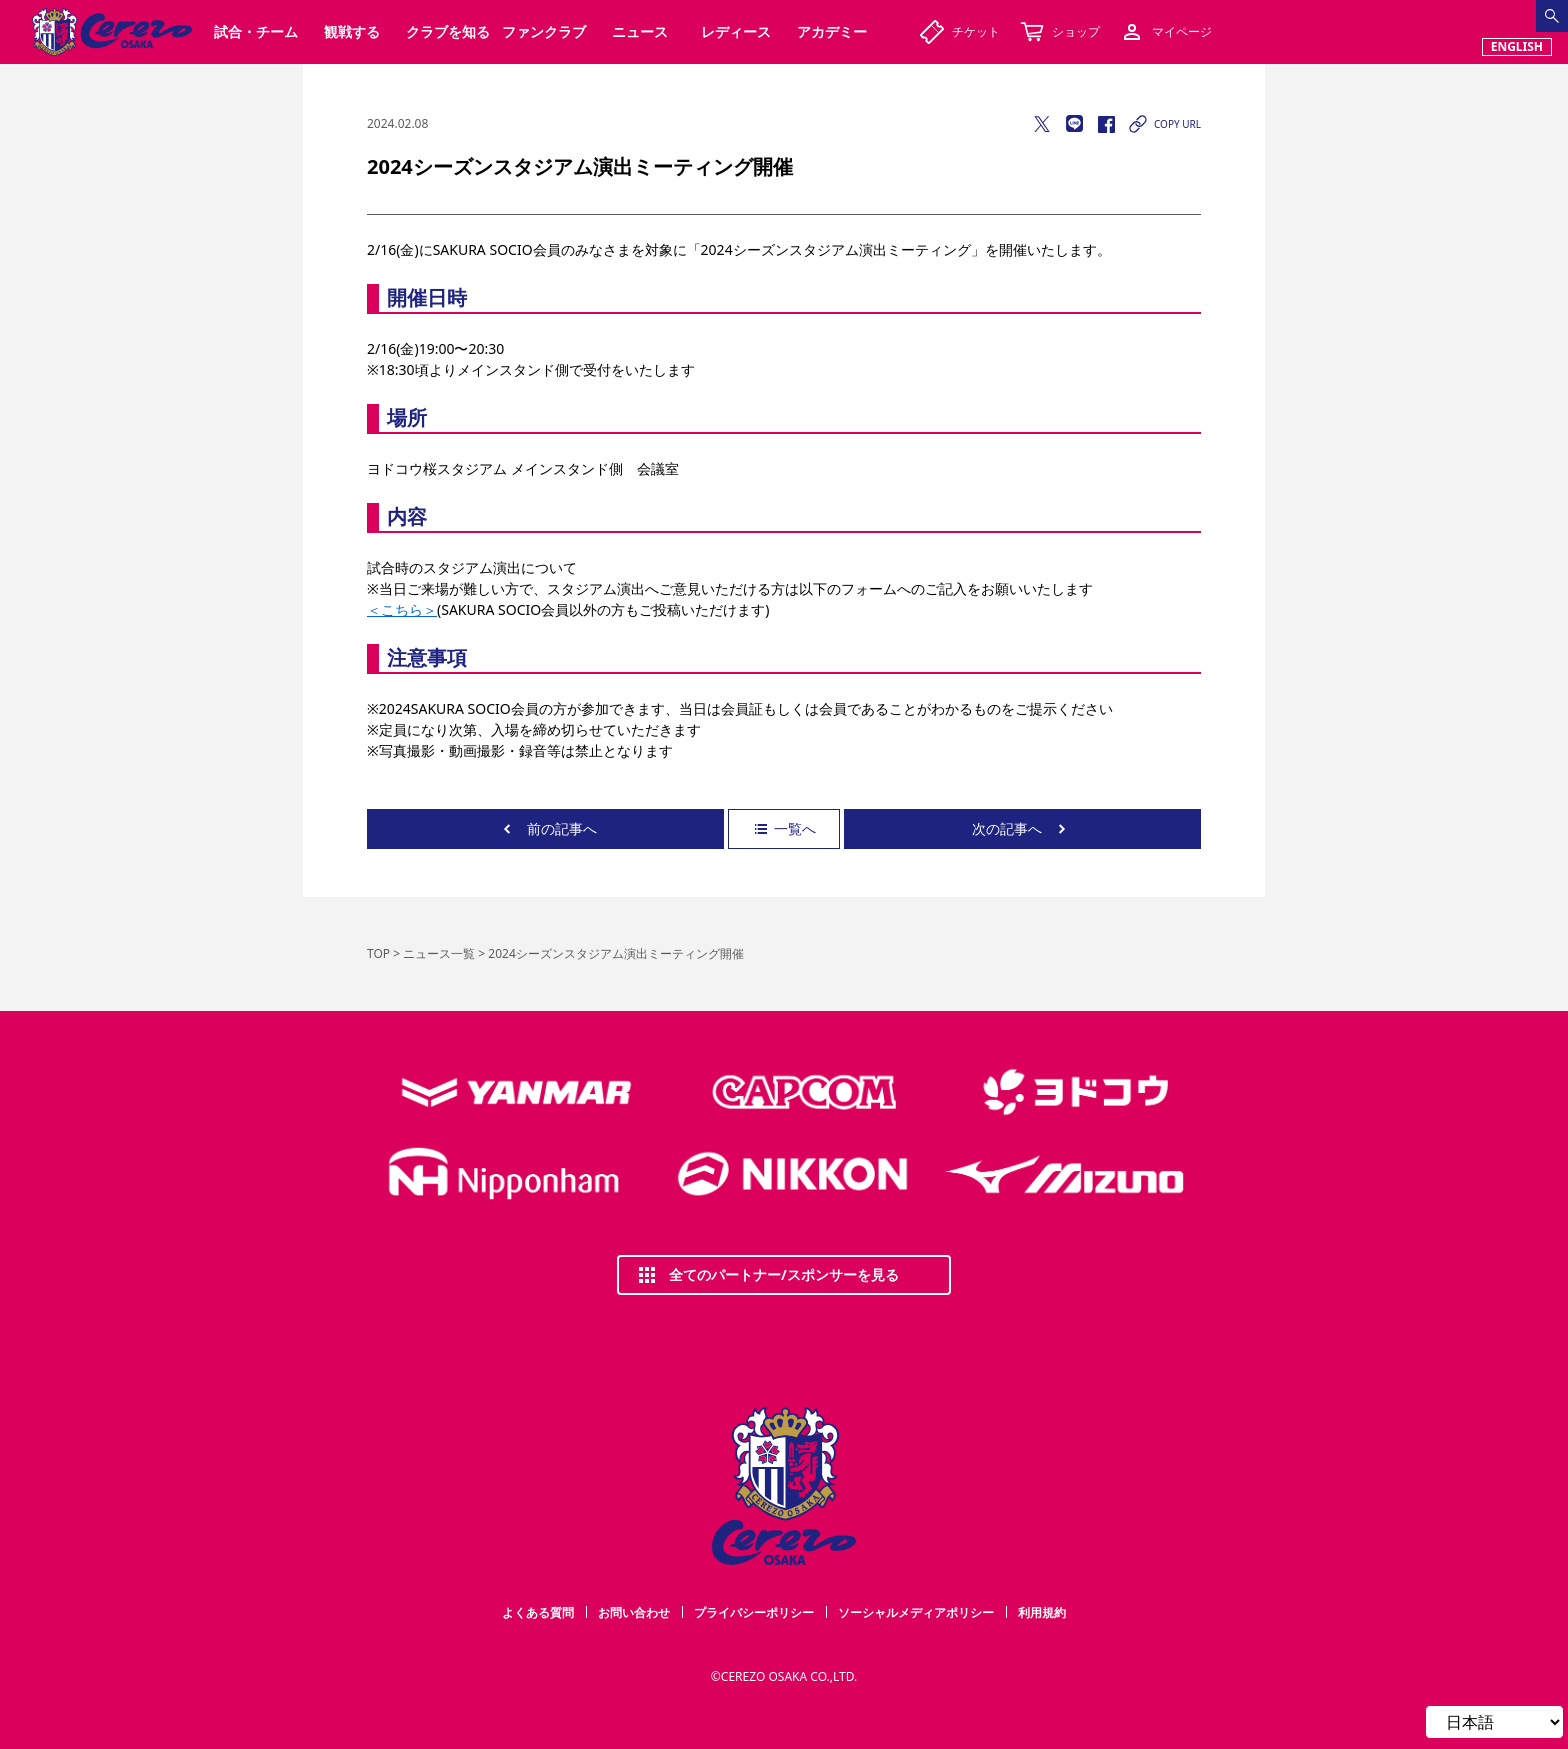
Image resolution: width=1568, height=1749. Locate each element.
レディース (736, 31)
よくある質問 (538, 1612)
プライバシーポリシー (754, 1612)
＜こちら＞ (402, 609)
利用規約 (1042, 1612)
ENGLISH (1517, 46)
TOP (378, 953)
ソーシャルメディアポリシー (916, 1612)
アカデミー (832, 31)
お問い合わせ (634, 1612)
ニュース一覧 (439, 953)
